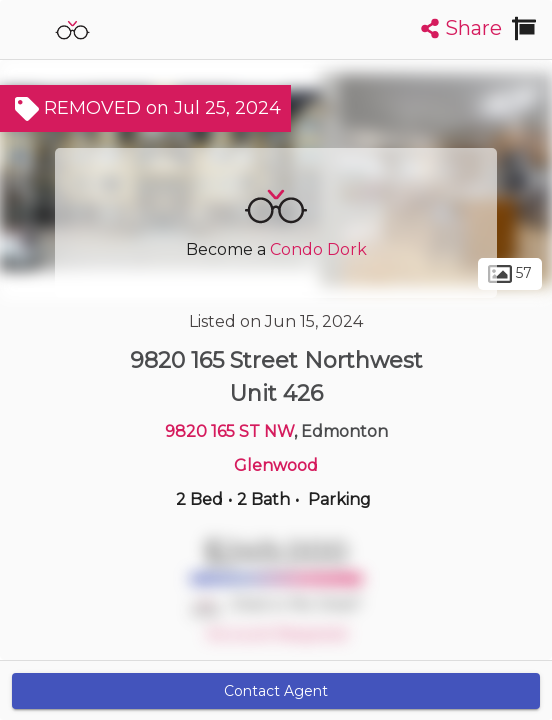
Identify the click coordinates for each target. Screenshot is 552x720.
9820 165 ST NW (229, 431)
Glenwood (276, 465)
